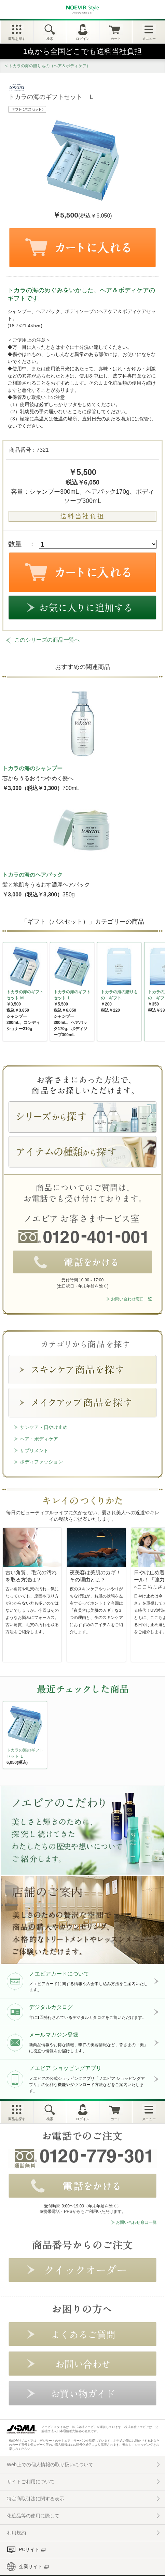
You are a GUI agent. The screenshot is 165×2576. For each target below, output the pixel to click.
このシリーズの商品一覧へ (47, 640)
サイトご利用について (31, 2481)
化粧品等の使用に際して (33, 2515)
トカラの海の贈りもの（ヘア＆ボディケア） (50, 65)
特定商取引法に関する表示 (35, 2498)
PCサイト (29, 2549)
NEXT (8, 1736)
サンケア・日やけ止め (44, 1427)
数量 (15, 544)
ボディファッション (41, 1461)
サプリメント (34, 1450)
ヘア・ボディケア (39, 1439)
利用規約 (16, 2532)
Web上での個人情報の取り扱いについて (50, 2464)
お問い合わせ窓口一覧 (131, 1299)
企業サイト (31, 2566)
